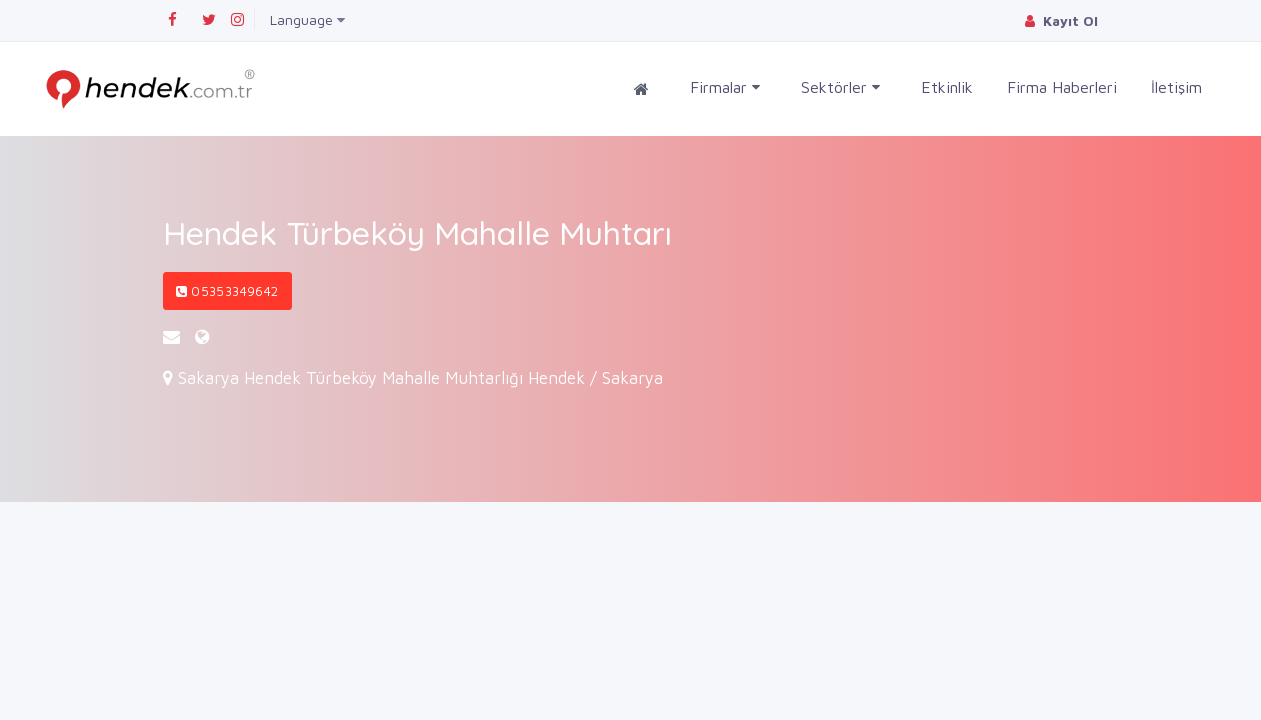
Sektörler (840, 87)
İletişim (1176, 87)
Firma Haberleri (1062, 87)
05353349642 (227, 291)
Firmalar (725, 87)
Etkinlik (947, 87)
